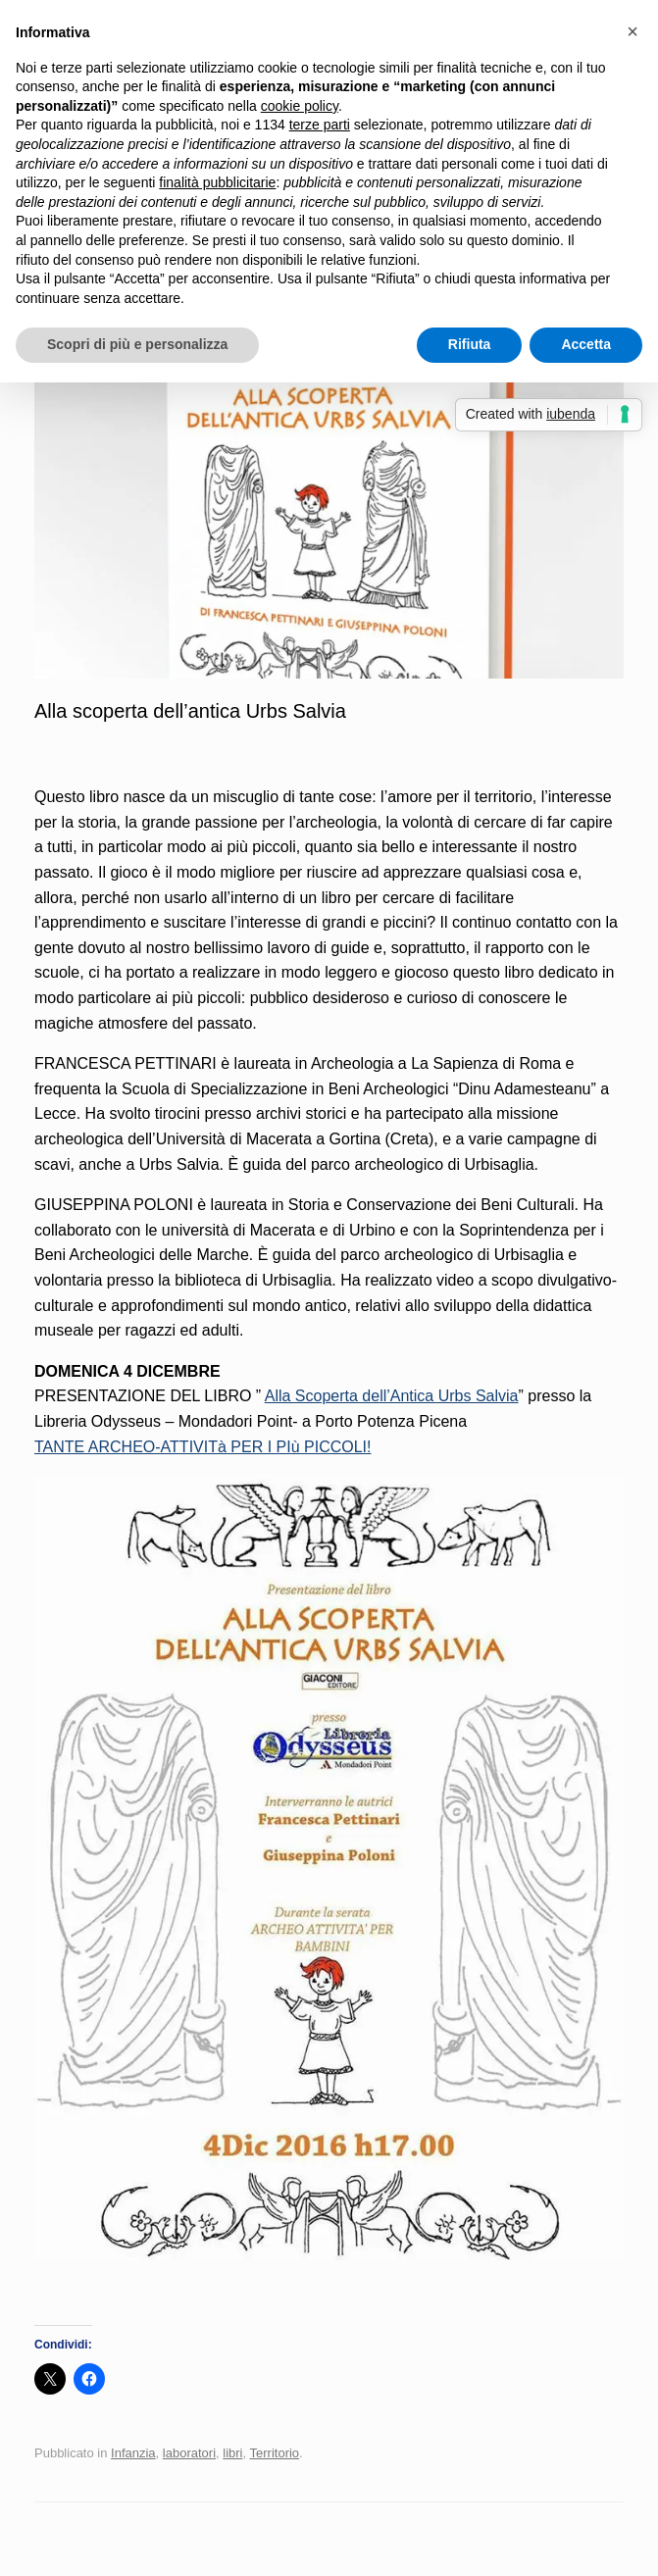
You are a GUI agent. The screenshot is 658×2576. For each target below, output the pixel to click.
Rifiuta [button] (469, 344)
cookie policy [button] (299, 106)
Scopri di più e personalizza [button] (137, 344)
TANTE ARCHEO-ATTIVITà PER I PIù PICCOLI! (202, 1447)
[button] (632, 31)
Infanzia (133, 2453)
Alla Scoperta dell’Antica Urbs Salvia (392, 1396)
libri (232, 2453)
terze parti (319, 124)
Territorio (275, 2453)
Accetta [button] (586, 344)
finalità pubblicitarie (217, 182)
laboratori (189, 2453)
